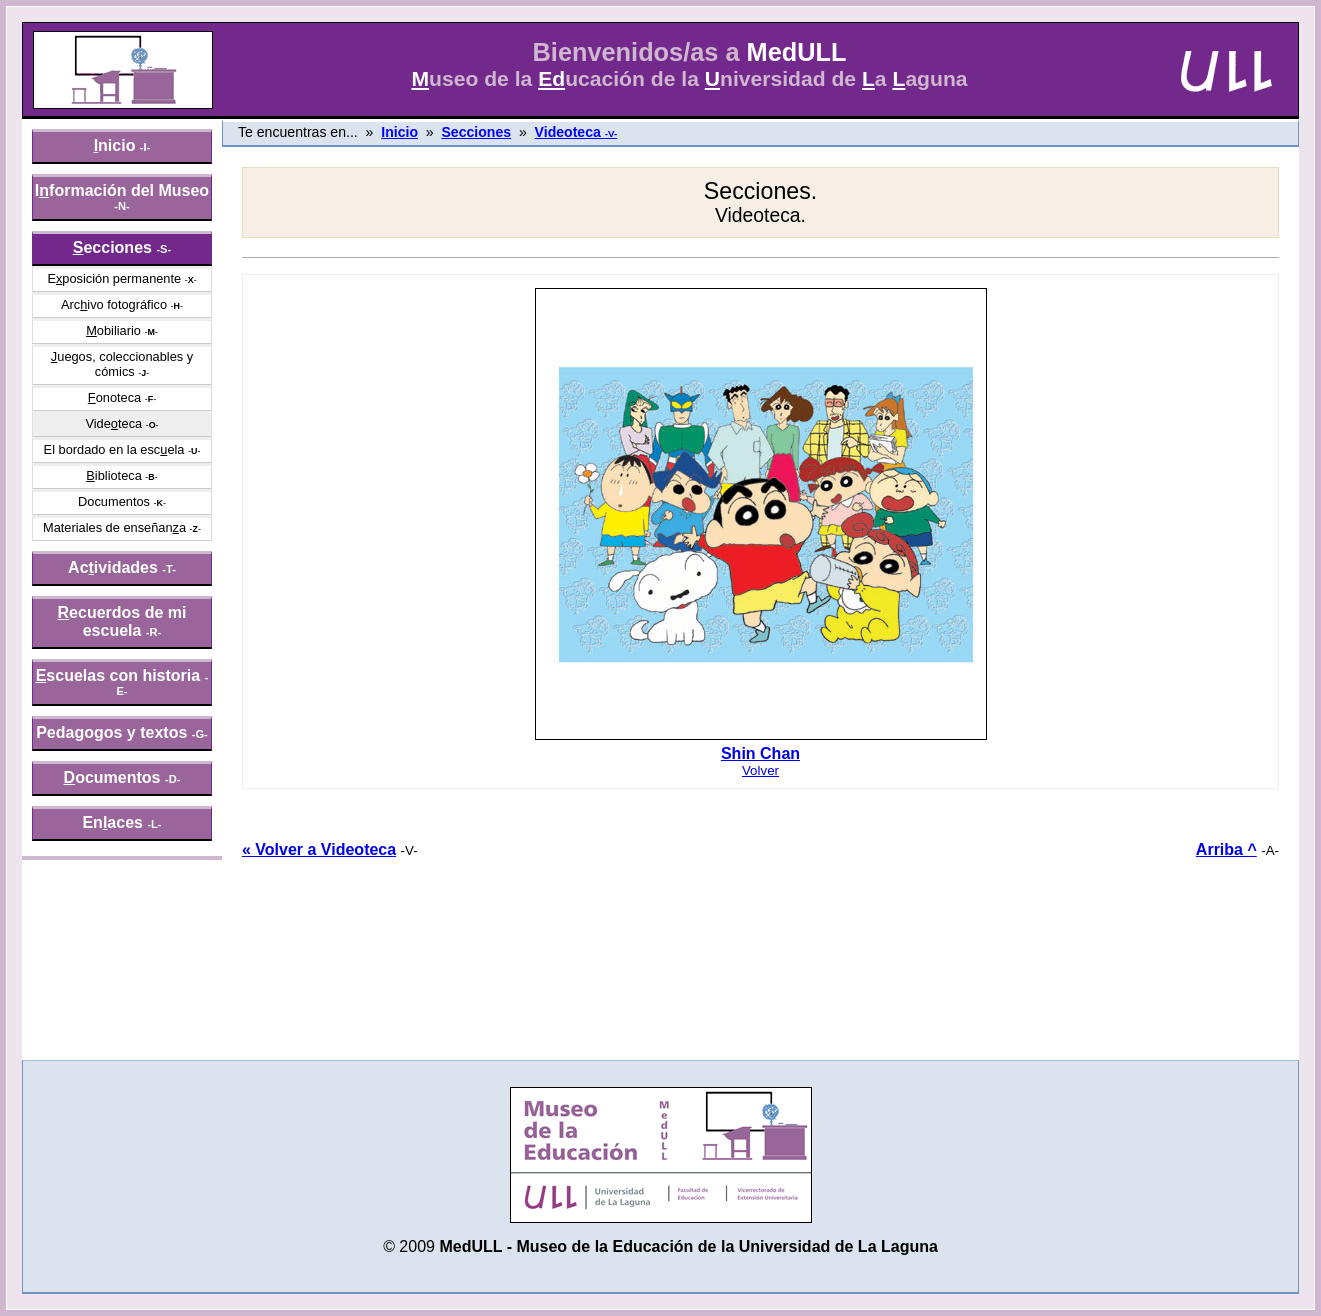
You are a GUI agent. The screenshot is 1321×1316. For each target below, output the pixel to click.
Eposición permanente (114, 278)
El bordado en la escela (114, 449)
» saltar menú (65, 14)
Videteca (113, 423)
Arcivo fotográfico (114, 304)
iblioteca (114, 475)
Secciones (476, 132)
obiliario (113, 330)
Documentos (114, 501)
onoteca (114, 397)
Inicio (399, 132)
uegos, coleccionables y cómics (122, 364)
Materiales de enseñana (114, 527)
